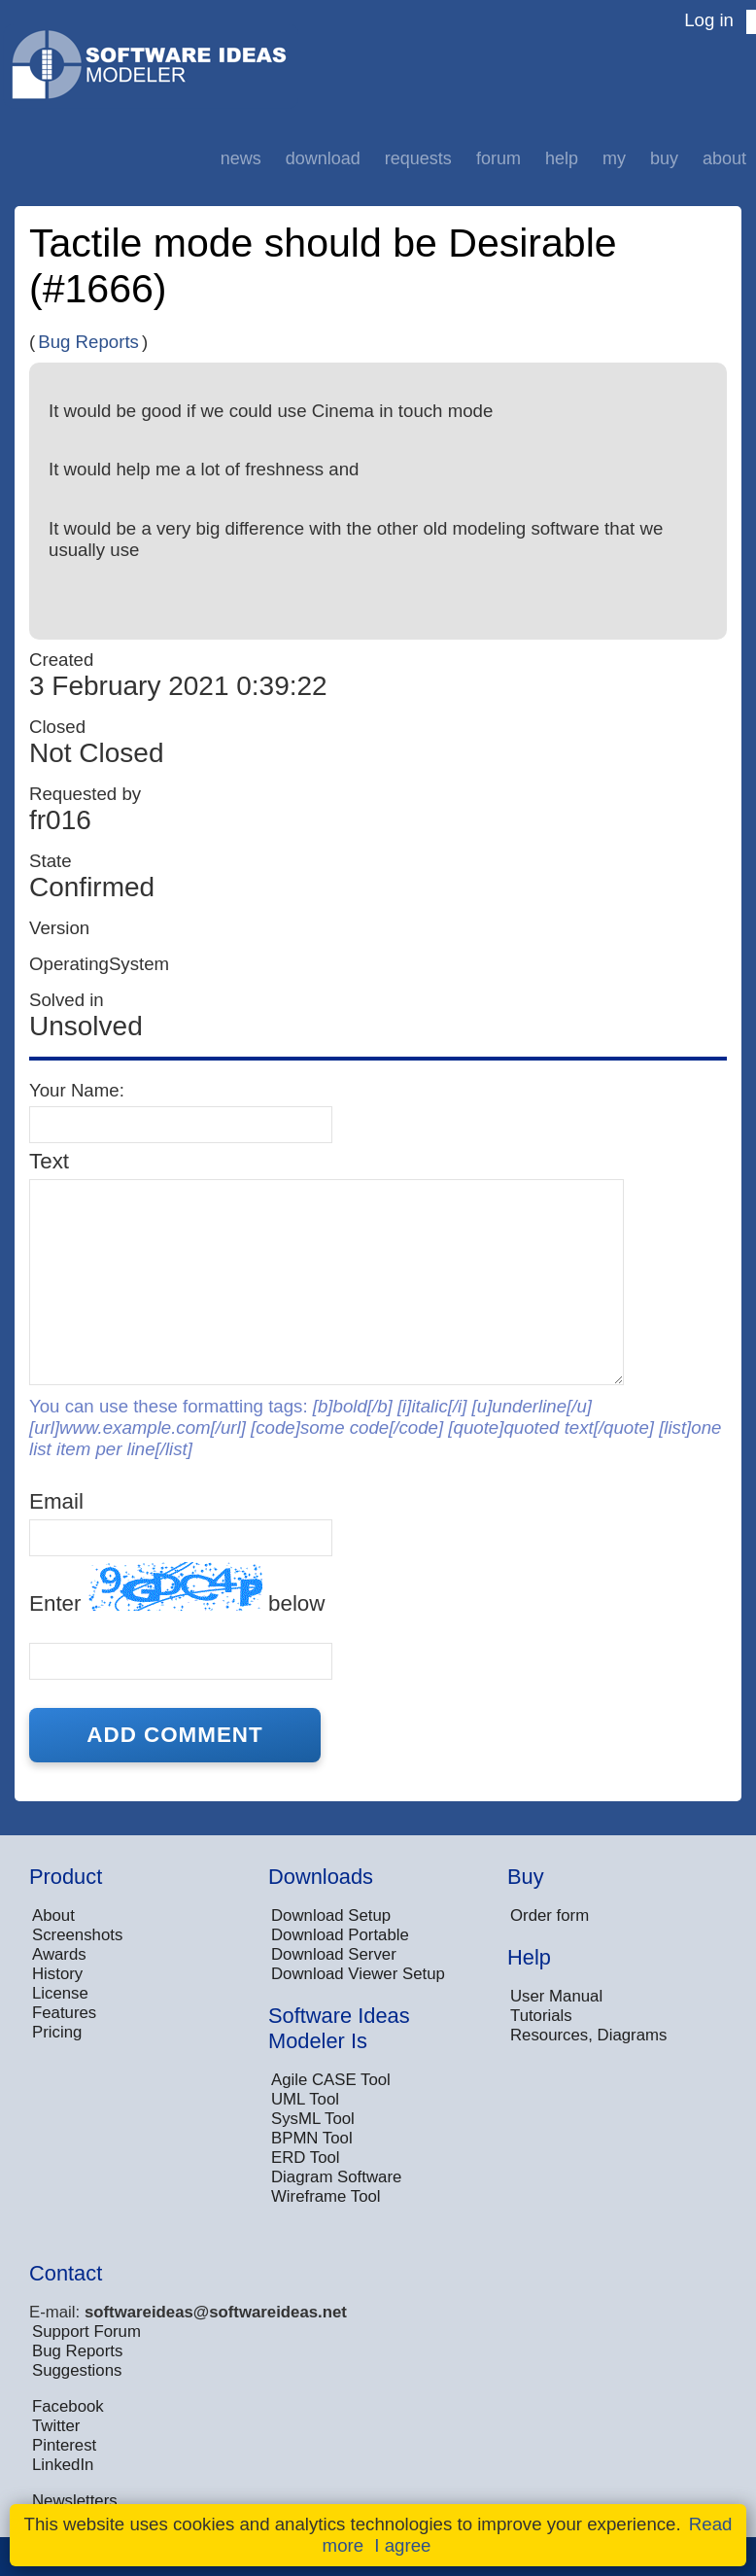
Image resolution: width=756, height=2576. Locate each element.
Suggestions (76, 2370)
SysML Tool (313, 2118)
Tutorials (541, 2015)
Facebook (68, 2406)
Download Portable (340, 1935)
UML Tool (305, 2099)
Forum (498, 158)
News (241, 158)
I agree (402, 2545)
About (724, 158)
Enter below (177, 1589)
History (57, 1974)
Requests (418, 158)
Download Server (333, 1954)
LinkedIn (62, 2464)
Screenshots (77, 1935)
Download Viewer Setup (358, 1974)
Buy (664, 158)
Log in (709, 20)
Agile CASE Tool (331, 2080)
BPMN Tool (312, 2138)
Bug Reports (88, 341)
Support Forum (86, 2331)
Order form (549, 1915)
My (614, 158)
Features (64, 2012)
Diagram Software (336, 2177)
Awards (59, 1954)
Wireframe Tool (326, 2196)
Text (49, 1161)
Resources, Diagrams (588, 2035)
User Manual (556, 1996)
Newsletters (75, 2500)
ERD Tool (305, 2157)
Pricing (57, 2032)
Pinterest (64, 2445)
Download (323, 158)
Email (56, 1501)
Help (561, 158)
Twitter (56, 2426)
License (60, 1993)
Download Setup (331, 1915)
